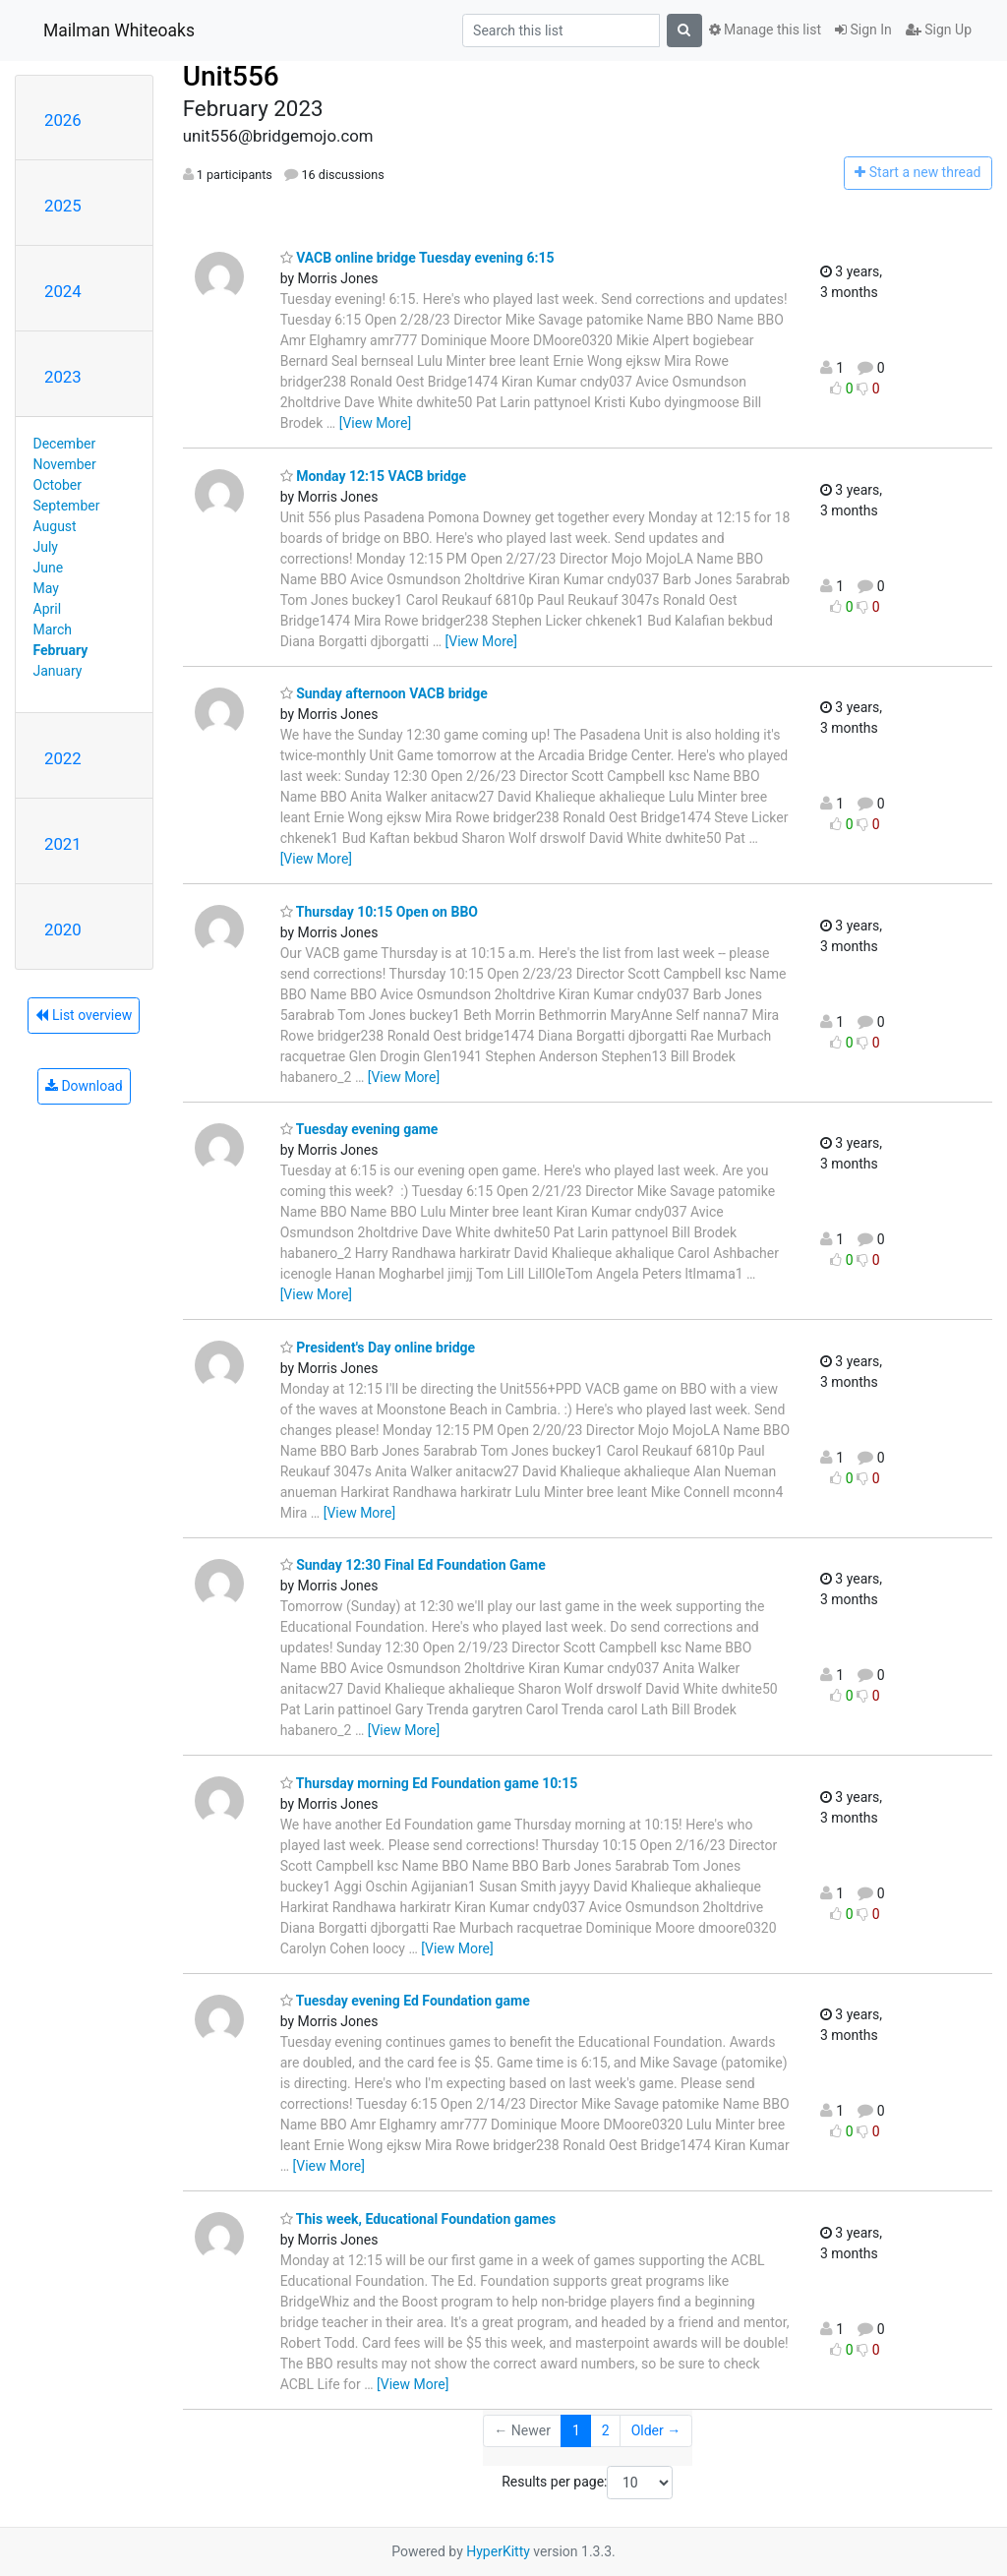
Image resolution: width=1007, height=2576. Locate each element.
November (64, 464)
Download (84, 1086)
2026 (63, 120)
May (46, 588)
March (53, 629)
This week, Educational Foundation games (418, 2219)
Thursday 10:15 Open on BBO (379, 912)
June (48, 567)
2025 (63, 205)
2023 (63, 377)
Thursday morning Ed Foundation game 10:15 (429, 1783)
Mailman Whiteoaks (119, 30)
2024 (63, 291)
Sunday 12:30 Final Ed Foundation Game (413, 1565)
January (58, 671)
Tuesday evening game (359, 1129)
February (61, 650)
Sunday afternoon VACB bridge (384, 693)
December (64, 443)
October (57, 485)
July (45, 547)
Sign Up (939, 29)
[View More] (375, 423)
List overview (83, 1015)
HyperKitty (498, 2551)
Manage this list (765, 29)
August (55, 526)
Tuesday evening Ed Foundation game (405, 2000)
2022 (63, 758)
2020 (63, 929)
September (66, 505)
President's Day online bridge (378, 1347)
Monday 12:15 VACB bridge (373, 476)
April (47, 609)
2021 (63, 844)
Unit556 (231, 76)
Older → (656, 2430)
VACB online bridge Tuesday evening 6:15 (417, 258)
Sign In (863, 29)
